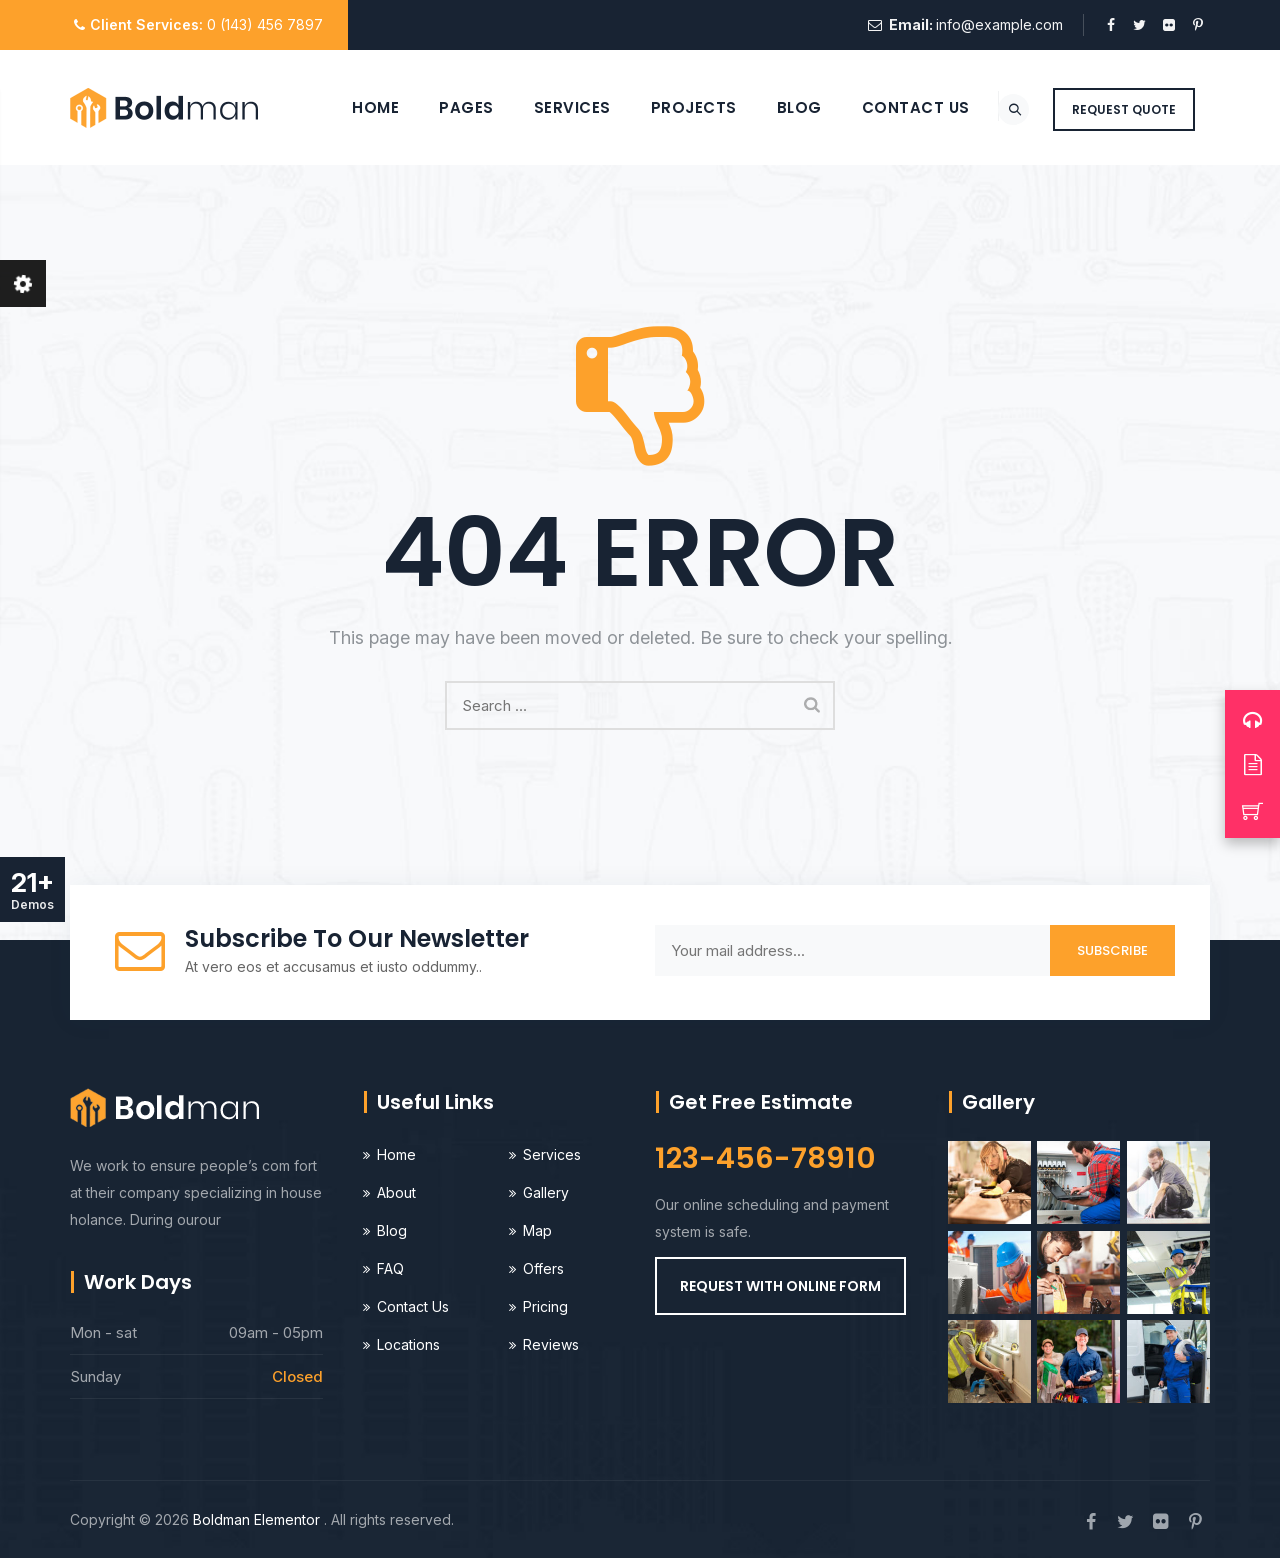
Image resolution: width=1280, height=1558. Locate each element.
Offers (543, 1268)
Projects (668, 107)
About (396, 1192)
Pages (441, 107)
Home (350, 107)
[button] (780, 1286)
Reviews (551, 1344)
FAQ (390, 1268)
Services (546, 107)
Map (537, 1230)
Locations (408, 1344)
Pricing (545, 1306)
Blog (773, 107)
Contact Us (890, 107)
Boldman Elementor (258, 1519)
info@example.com (999, 24)
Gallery (546, 1192)
